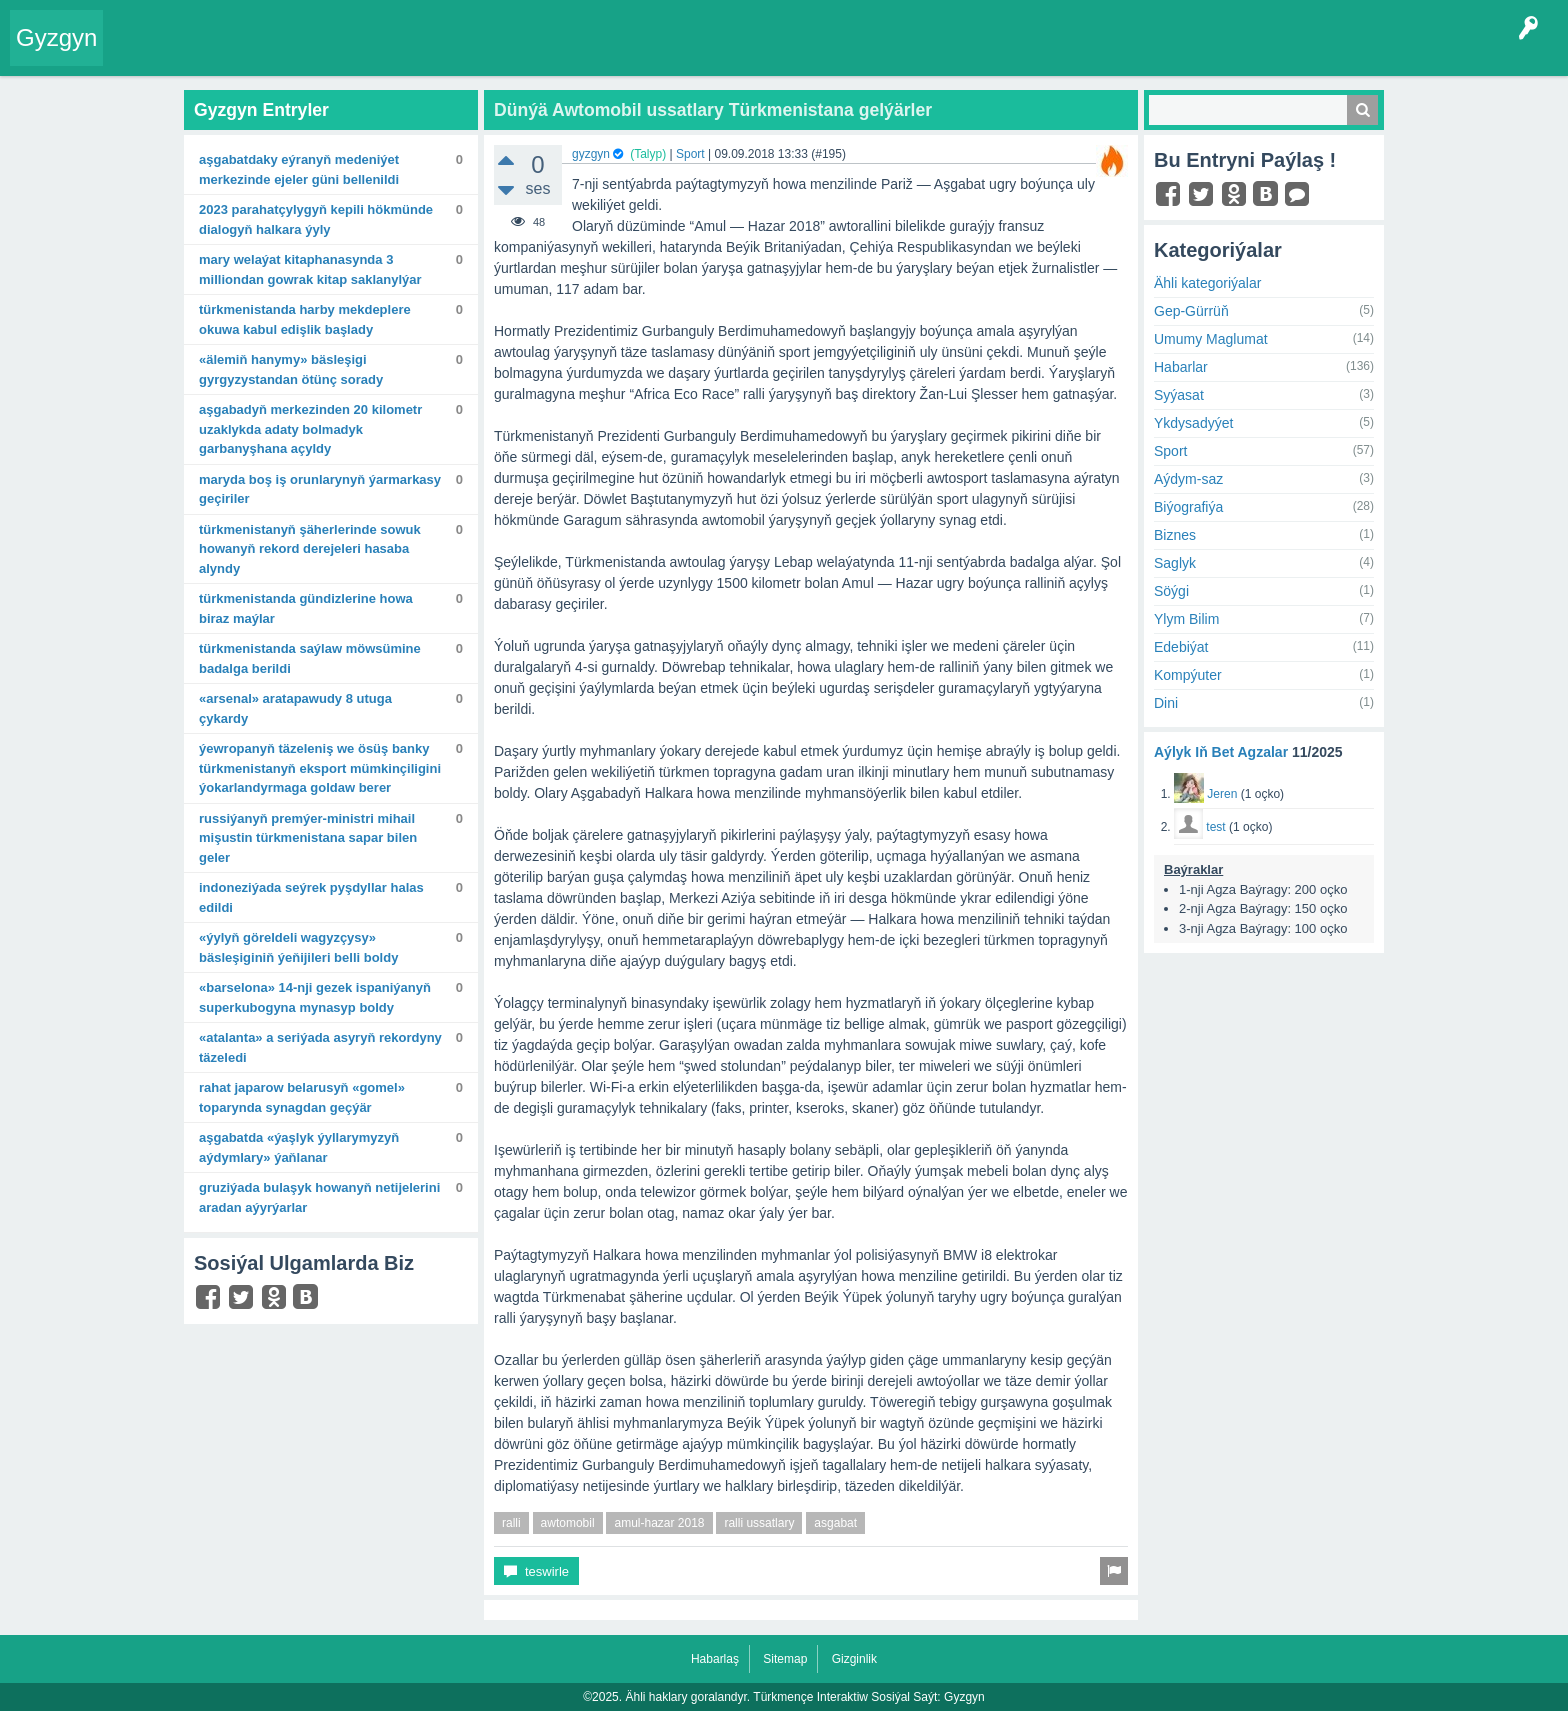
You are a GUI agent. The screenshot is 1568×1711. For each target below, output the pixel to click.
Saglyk (1175, 563)
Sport (690, 154)
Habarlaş (715, 1659)
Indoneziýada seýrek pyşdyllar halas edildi (311, 897)
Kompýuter (1188, 675)
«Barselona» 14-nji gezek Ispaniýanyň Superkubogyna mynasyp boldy (315, 997)
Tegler (342, 54)
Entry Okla (146, 54)
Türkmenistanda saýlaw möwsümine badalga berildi (310, 658)
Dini (1166, 703)
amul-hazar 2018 (659, 1523)
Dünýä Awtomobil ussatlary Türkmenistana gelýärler (713, 110)
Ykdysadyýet (1193, 423)
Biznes (1175, 535)
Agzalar (498, 54)
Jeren (1222, 794)
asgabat (835, 1523)
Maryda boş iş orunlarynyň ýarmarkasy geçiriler (320, 489)
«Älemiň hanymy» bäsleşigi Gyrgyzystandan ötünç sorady (291, 369)
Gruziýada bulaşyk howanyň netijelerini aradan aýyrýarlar (319, 1197)
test (1215, 827)
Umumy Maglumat (1211, 339)
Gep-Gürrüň (1191, 311)
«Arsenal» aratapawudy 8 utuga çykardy (295, 708)
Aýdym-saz (1188, 479)
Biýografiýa (1188, 507)
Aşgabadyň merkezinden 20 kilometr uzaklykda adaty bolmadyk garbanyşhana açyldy (310, 429)
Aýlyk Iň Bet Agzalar (1221, 752)
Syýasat (1179, 395)
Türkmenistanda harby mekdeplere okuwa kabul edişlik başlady (305, 319)
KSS (644, 54)
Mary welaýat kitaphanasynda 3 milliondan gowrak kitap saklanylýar (310, 269)
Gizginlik (854, 1659)
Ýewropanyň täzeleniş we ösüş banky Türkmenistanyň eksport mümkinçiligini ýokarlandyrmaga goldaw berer (320, 768)
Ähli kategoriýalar (1207, 283)
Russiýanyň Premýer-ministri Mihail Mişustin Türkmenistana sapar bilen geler (308, 838)
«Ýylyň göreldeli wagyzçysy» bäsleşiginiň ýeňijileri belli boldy (298, 947)
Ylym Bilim (1186, 619)
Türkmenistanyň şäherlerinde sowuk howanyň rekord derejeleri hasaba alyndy (310, 549)
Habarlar (1181, 367)
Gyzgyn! (279, 54)
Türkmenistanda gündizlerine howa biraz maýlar (306, 608)
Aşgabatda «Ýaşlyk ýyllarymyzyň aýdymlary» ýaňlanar (299, 1147)
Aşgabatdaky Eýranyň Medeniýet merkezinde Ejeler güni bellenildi (299, 169)
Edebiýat (1181, 647)
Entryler (217, 54)
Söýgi (1171, 591)
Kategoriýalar (420, 54)
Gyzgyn (56, 37)
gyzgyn (591, 154)
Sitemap (785, 1659)
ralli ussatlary (759, 1523)
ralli (511, 1523)
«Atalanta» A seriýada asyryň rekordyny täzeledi (320, 1047)
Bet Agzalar (571, 54)
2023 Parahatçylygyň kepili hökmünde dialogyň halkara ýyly (316, 219)
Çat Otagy (712, 54)
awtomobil (568, 1523)
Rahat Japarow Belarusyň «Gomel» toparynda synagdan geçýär (302, 1097)
